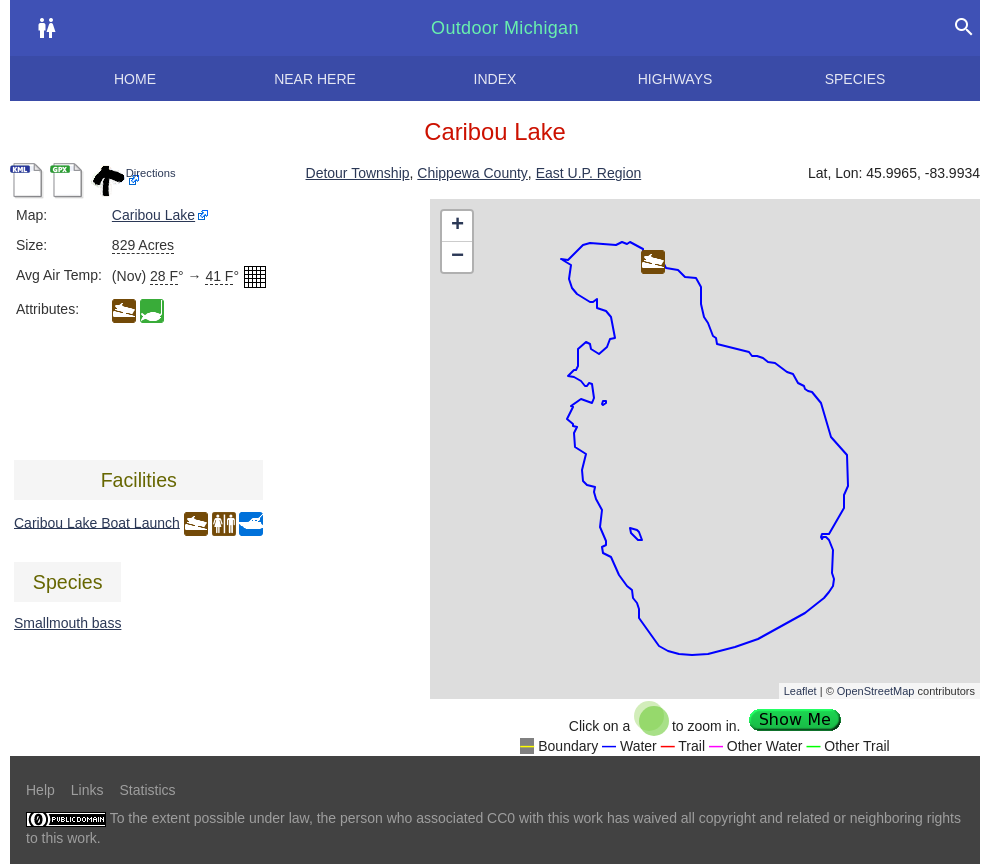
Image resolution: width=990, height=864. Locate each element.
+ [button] (457, 226)
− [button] (457, 257)
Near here (315, 79)
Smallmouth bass (67, 623)
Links (87, 790)
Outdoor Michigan (505, 28)
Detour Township (358, 173)
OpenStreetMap (876, 691)
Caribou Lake (153, 215)
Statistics (147, 790)
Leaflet (800, 691)
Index (495, 79)
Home (135, 79)
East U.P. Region (589, 173)
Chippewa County (472, 173)
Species (855, 79)
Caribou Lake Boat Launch (97, 522)
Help (40, 790)
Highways (675, 79)
